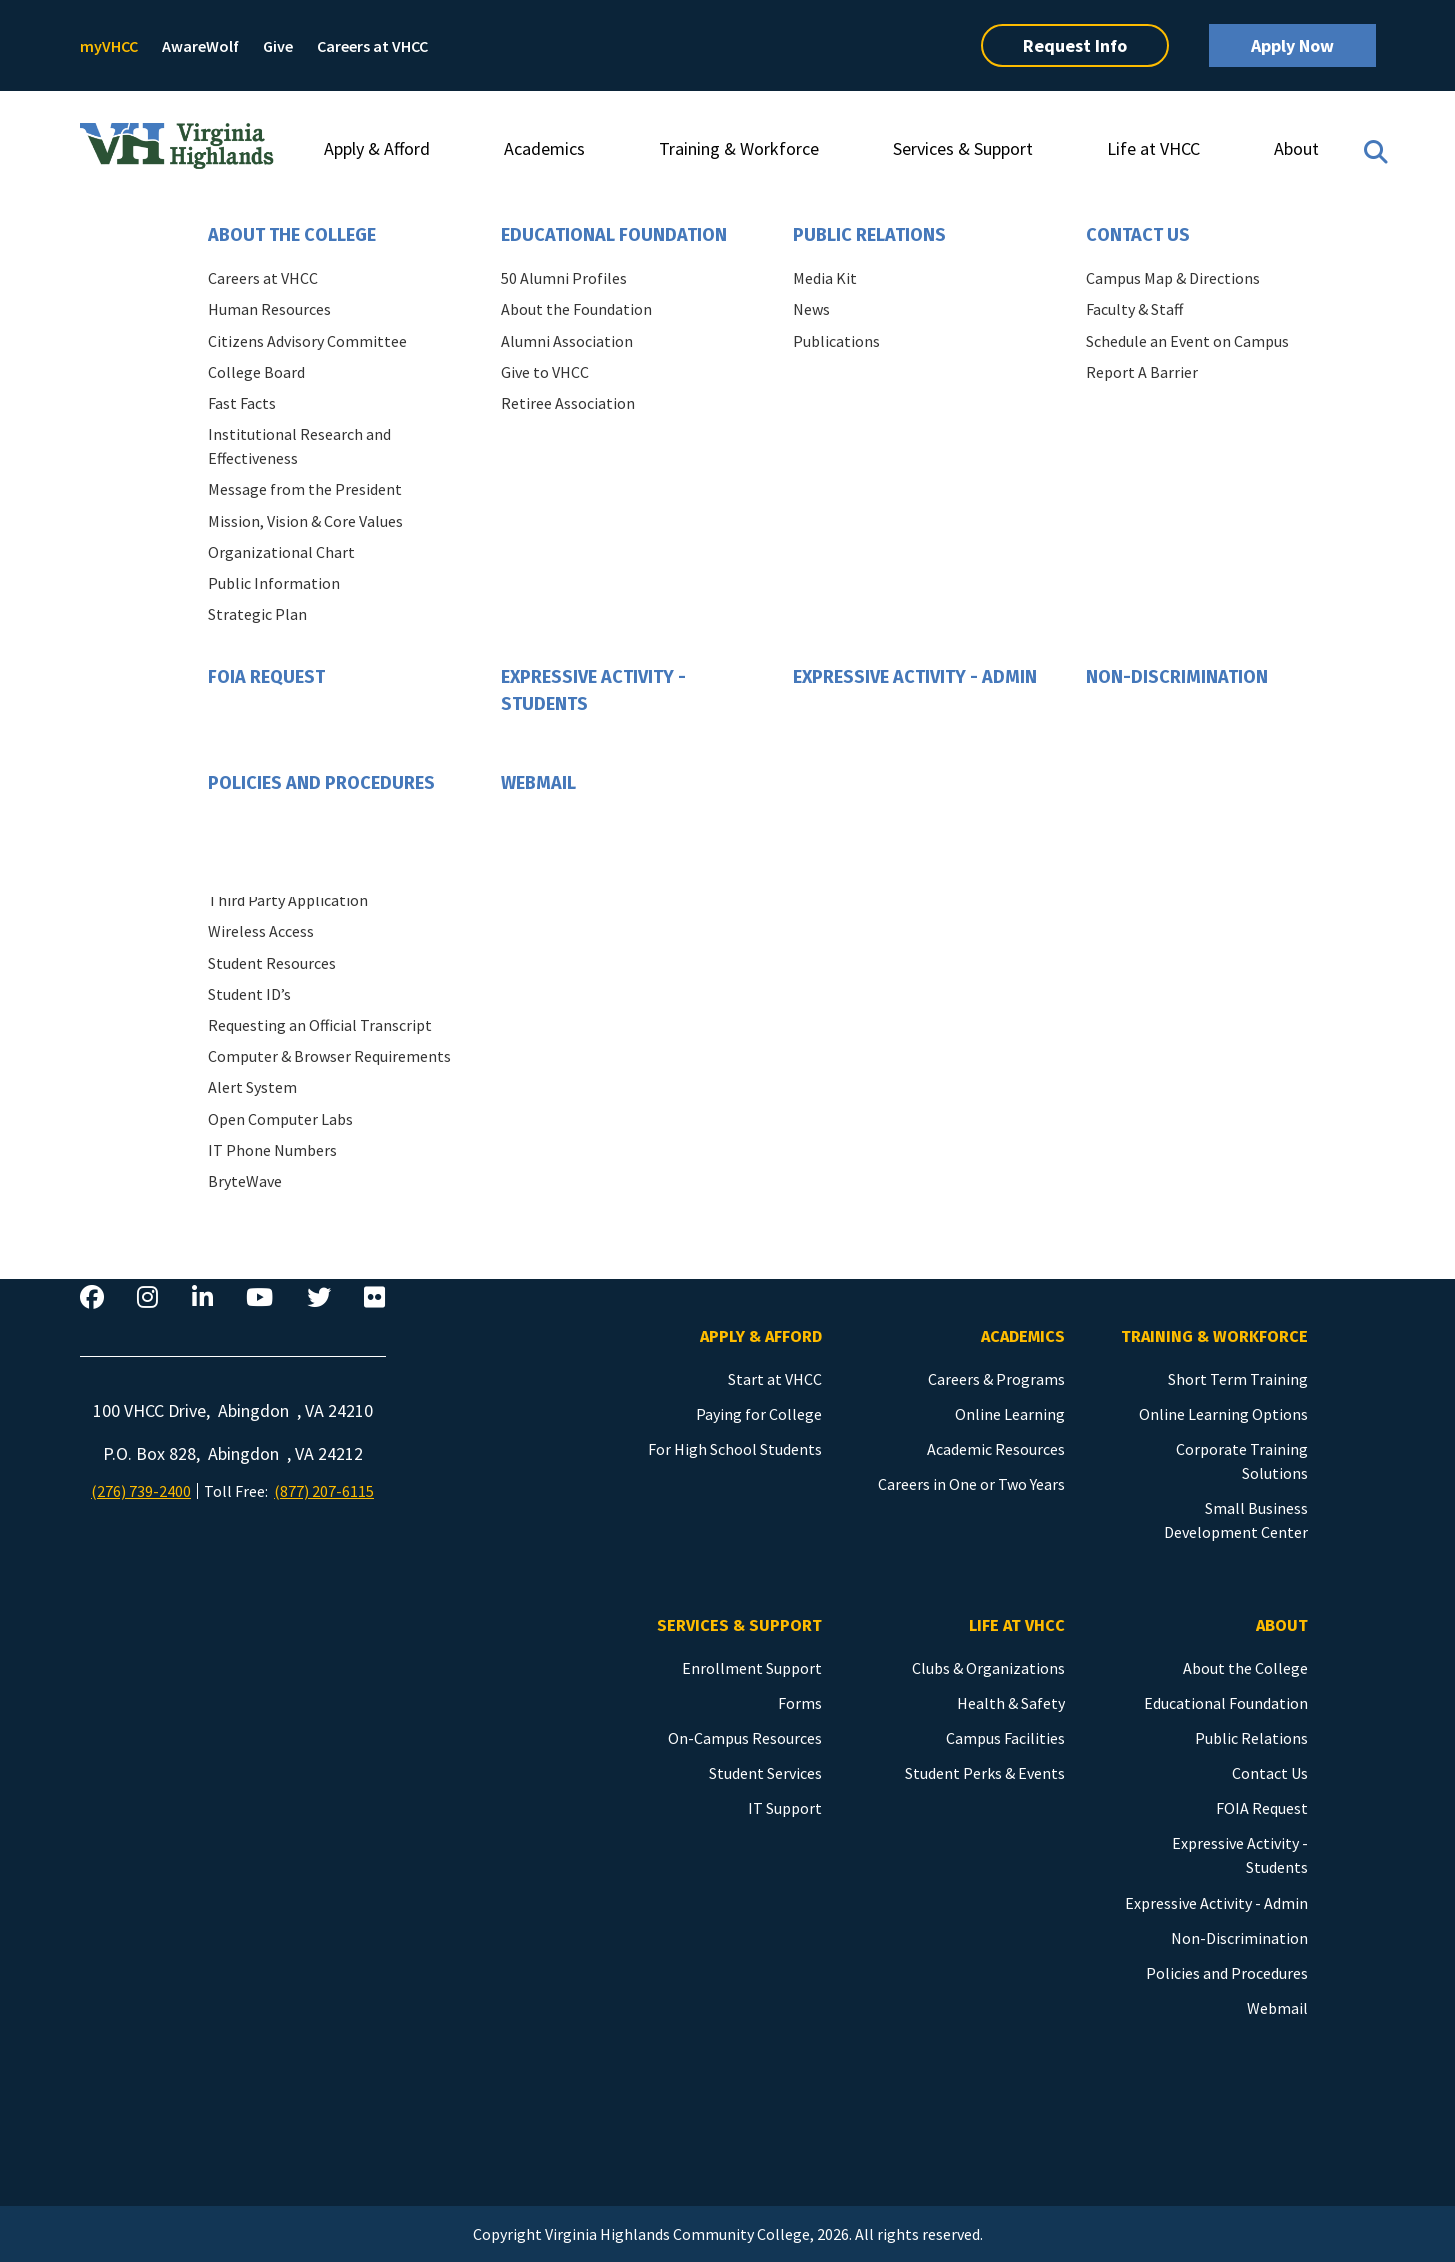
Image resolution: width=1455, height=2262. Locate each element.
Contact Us (1138, 235)
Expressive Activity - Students (593, 690)
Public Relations (869, 235)
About (1296, 148)
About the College (292, 235)
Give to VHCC (545, 372)
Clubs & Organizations (988, 1668)
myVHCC (109, 46)
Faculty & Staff (1134, 309)
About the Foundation (576, 309)
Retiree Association (568, 403)
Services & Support (963, 148)
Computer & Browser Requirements (329, 1056)
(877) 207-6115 (324, 1491)
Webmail (538, 783)
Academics (544, 148)
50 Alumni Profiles (564, 278)
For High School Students (735, 1449)
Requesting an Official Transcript (320, 1025)
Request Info (1075, 45)
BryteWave (245, 1181)
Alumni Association (567, 341)
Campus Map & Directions (1173, 278)
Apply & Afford (377, 148)
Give (278, 46)
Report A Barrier (1142, 372)
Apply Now (1292, 45)
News (811, 309)
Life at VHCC (1153, 148)
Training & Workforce (739, 148)
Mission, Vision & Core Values (305, 521)
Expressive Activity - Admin (915, 677)
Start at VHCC (775, 1379)
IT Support (785, 1808)
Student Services (765, 1773)
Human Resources (269, 309)
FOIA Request (266, 677)
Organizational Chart (281, 552)
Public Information (274, 583)
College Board (256, 372)
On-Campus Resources (745, 1738)
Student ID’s (249, 994)
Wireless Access (261, 931)
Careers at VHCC (372, 46)
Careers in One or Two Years (971, 1484)
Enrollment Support (752, 1668)
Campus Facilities (1005, 1738)
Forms (800, 1703)
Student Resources (272, 963)
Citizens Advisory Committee (307, 341)
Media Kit (825, 278)
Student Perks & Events (985, 1773)
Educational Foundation (614, 235)
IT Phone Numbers (272, 1150)
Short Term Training (1238, 1379)
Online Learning (1010, 1414)
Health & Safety (1011, 1703)
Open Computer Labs (280, 1119)
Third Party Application (288, 900)
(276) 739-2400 (141, 1491)
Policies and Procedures (321, 783)
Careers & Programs (996, 1379)
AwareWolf (200, 46)
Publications (836, 341)
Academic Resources (996, 1449)
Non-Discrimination (1177, 677)
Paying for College (759, 1414)
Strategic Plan (257, 614)
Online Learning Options (1223, 1414)
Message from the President (305, 489)
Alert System (252, 1087)
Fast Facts (242, 403)
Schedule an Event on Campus (1187, 341)
